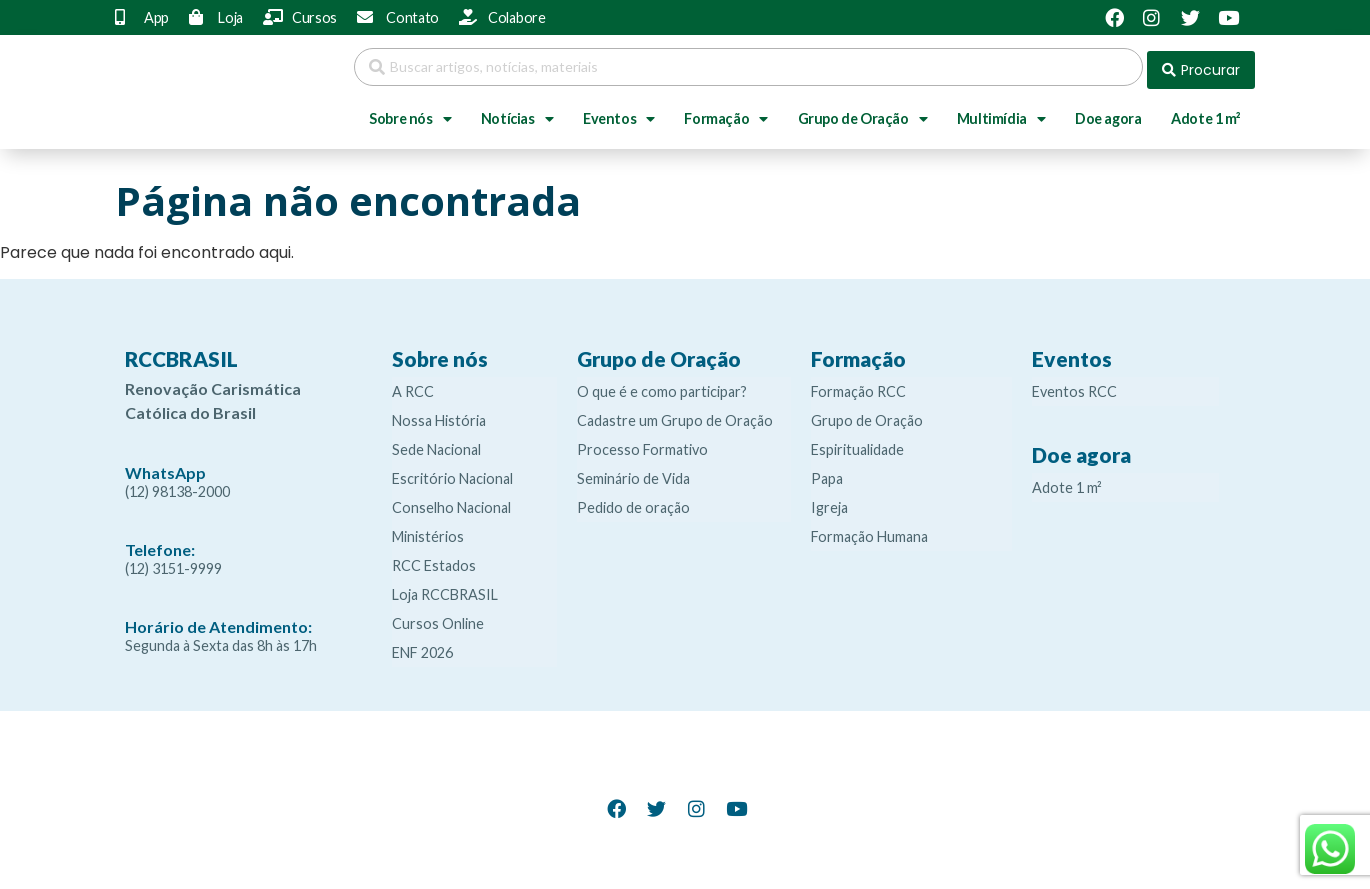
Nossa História (439, 414)
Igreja (829, 501)
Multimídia (1001, 113)
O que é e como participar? (662, 385)
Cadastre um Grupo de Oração (675, 414)
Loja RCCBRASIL (445, 588)
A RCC (413, 385)
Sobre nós (410, 113)
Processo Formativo (642, 443)
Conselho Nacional (451, 501)
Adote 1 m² (1205, 112)
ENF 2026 (422, 646)
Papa (827, 472)
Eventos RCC (1074, 385)
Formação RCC (858, 385)
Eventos (619, 113)
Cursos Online (438, 617)
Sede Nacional (436, 443)
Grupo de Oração (863, 113)
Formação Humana (869, 530)
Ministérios (428, 530)
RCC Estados (434, 559)
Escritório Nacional (452, 472)
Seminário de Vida (633, 472)
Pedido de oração (633, 501)
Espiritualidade (857, 443)
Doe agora (1108, 112)
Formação (725, 113)
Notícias (517, 113)
